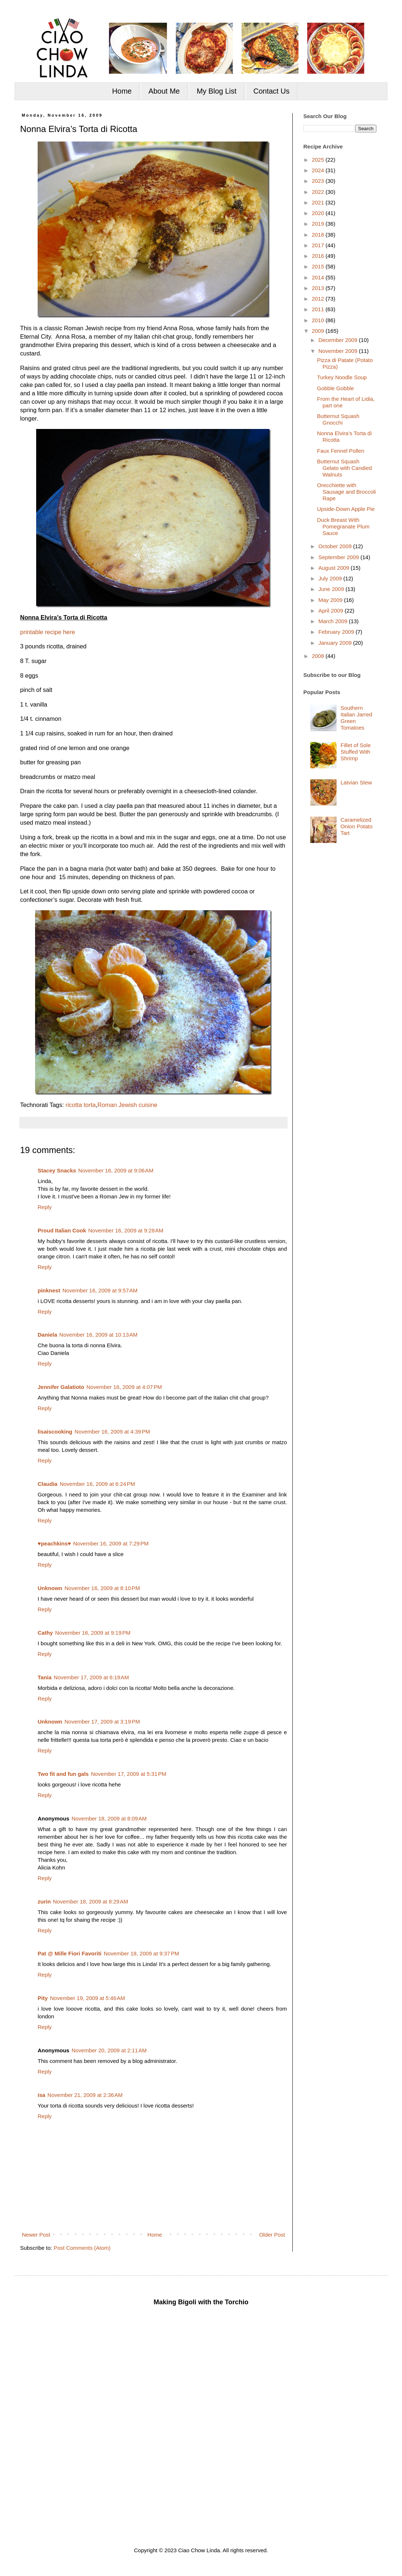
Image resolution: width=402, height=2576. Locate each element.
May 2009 (331, 600)
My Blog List (216, 91)
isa (41, 2095)
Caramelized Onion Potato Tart (357, 826)
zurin (44, 1901)
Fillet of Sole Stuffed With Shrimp (356, 751)
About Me (164, 91)
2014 (319, 277)
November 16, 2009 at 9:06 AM (115, 1170)
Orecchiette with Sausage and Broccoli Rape (346, 491)
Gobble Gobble (335, 388)
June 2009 (331, 589)
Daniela (47, 1335)
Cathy (45, 1633)
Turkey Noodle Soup (342, 377)
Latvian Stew (356, 782)
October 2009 (335, 546)
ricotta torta (80, 1104)
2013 (319, 288)
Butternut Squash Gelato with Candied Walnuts (344, 468)
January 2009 (335, 643)
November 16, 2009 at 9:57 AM (100, 1290)
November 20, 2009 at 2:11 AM (109, 2050)
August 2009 (334, 568)
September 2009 (339, 557)
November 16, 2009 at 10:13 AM (98, 1335)
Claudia (47, 1484)
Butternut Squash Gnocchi (338, 419)
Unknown (50, 1588)
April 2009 (331, 610)
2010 (319, 320)
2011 (319, 309)
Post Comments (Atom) (82, 2248)
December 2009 (338, 340)
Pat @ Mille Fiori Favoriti (70, 1953)
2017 (319, 245)
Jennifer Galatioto (61, 1387)
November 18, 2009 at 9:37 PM (141, 1953)
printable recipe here (47, 632)
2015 (319, 266)
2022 (319, 192)
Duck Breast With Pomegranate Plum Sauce (343, 526)
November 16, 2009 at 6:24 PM (97, 1484)
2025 (319, 160)
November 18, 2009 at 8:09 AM (109, 1818)
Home (122, 91)
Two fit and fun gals (63, 1774)
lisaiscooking (55, 1431)
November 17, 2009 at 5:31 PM (128, 1774)
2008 (319, 656)
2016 (319, 256)
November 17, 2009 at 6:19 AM (91, 1677)
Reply (45, 1207)
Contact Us (271, 91)
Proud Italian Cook (62, 1230)
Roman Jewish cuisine (128, 1104)
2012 (319, 298)
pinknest (49, 1290)
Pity (43, 1998)
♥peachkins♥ (54, 1543)
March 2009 (333, 621)
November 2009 (338, 351)
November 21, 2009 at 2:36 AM (85, 2095)
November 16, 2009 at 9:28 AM (126, 1230)
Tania (45, 1677)
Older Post (272, 2235)
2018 (319, 234)
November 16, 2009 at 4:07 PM (124, 1387)
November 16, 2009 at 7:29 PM (110, 1543)
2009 (319, 331)
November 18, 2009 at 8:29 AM (90, 1901)
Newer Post (36, 2235)
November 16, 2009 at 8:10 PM (102, 1588)
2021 (319, 202)
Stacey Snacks (57, 1170)
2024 (319, 170)
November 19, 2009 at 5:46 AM (87, 1998)
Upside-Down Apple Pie (346, 509)
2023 (319, 181)
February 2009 (337, 632)
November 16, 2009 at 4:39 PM (112, 1431)
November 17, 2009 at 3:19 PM (102, 1721)
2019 (319, 224)
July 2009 (330, 578)
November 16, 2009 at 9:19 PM (92, 1633)
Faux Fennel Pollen (340, 451)
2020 (319, 213)
